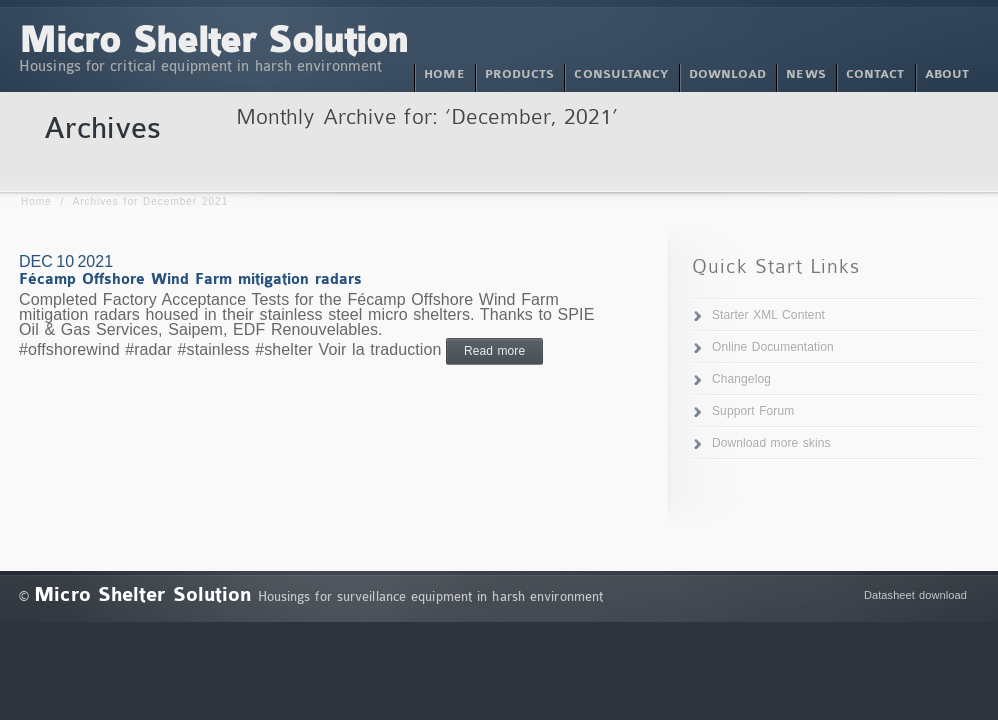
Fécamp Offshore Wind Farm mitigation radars (190, 280)
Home (36, 201)
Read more (494, 351)
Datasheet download (915, 595)
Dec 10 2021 (66, 261)
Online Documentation (773, 347)
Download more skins (771, 443)
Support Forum (753, 411)
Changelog (741, 379)
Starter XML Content (768, 315)
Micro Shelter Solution (213, 41)
